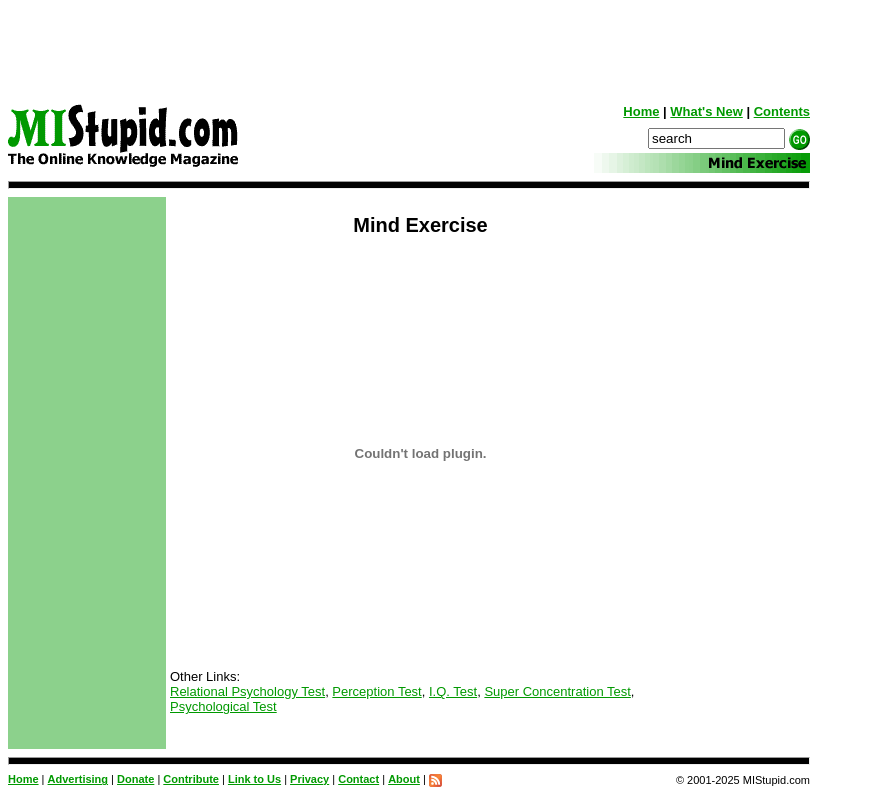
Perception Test (376, 691)
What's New (706, 111)
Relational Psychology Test (247, 691)
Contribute (191, 779)
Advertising (78, 779)
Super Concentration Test (557, 691)
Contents (782, 111)
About (404, 779)
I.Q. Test (453, 691)
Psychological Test (223, 706)
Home (641, 111)
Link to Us (254, 779)
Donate (135, 779)
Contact (358, 779)
